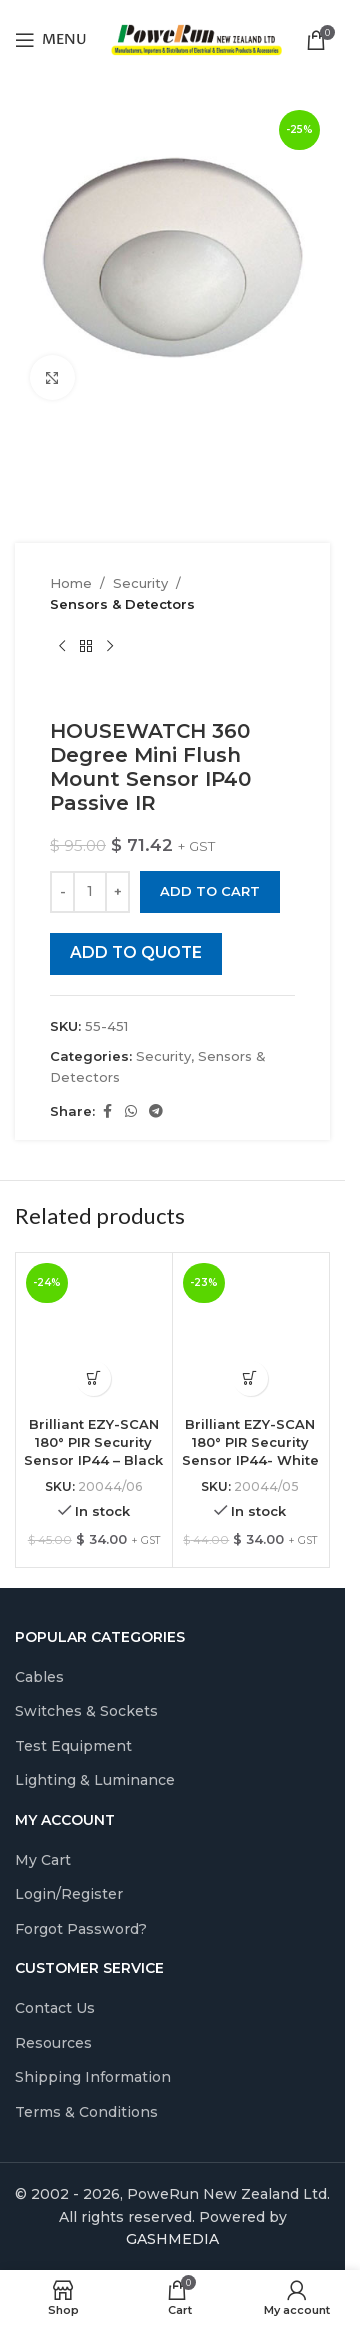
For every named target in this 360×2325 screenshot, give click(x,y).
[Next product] (110, 647)
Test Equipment (73, 1746)
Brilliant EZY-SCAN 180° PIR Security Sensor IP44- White (250, 1442)
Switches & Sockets (86, 1711)
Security (140, 583)
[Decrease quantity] (62, 892)
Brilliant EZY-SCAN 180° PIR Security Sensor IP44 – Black (93, 1442)
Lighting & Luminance (95, 1780)
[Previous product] (62, 647)
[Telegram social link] (156, 1111)
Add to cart (210, 891)
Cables (39, 1677)
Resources (53, 2043)
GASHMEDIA (172, 2239)
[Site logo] (196, 38)
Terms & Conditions (86, 2112)
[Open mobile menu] (51, 40)
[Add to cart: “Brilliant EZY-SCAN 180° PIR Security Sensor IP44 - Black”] (93, 1378)
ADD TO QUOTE (136, 953)
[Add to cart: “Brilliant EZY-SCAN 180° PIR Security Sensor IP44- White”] (250, 1378)
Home (71, 583)
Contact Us (55, 2008)
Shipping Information (93, 2077)
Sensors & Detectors (122, 604)
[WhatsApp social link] (131, 1111)
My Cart (43, 1860)
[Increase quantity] (117, 892)
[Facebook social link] (107, 1111)
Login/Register (69, 1894)
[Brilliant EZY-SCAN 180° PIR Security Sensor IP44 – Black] (94, 1331)
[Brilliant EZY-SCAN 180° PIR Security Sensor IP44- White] (251, 1331)
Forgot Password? (81, 1929)
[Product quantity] (90, 892)
